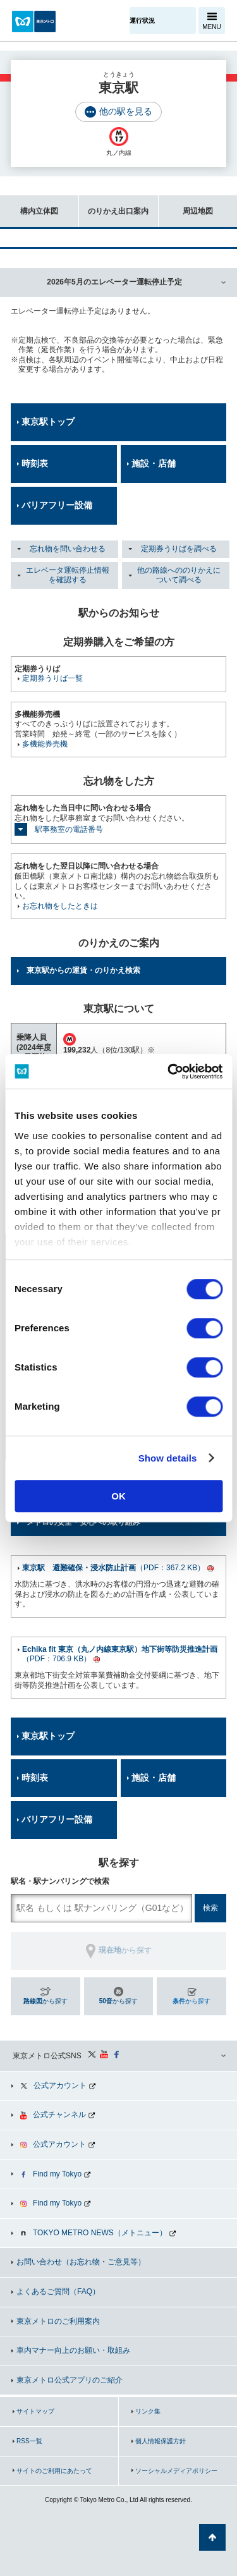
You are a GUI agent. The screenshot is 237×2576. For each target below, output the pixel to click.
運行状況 (142, 20)
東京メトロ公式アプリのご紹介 (69, 2380)
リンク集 (148, 2411)
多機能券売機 (45, 744)
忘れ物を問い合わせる (68, 548)
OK (118, 1496)
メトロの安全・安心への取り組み (83, 1522)
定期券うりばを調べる (179, 548)
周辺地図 (186, 205)
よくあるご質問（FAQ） (58, 2291)
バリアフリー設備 (56, 505)
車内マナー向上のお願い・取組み (73, 2350)
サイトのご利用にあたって (54, 2470)
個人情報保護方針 (160, 2441)
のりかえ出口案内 (114, 205)
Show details (167, 1458)
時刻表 (34, 463)
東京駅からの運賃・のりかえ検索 (83, 970)
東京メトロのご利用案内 (58, 2321)
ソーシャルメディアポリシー (176, 2470)
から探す (45, 2001)
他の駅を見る (125, 111)
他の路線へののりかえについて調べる (179, 575)
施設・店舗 (153, 463)
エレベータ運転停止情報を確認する (67, 575)
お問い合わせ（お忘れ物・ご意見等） (80, 2261)
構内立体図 (29, 205)
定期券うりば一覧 (52, 678)
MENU (211, 26)
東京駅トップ (48, 422)
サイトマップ (35, 2411)
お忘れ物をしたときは (60, 905)
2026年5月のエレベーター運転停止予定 (114, 282)
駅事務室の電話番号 (69, 829)
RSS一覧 (29, 2441)
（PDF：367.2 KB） (113, 1567)
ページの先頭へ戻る (212, 2537)
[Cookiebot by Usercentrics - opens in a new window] (168, 1071)
